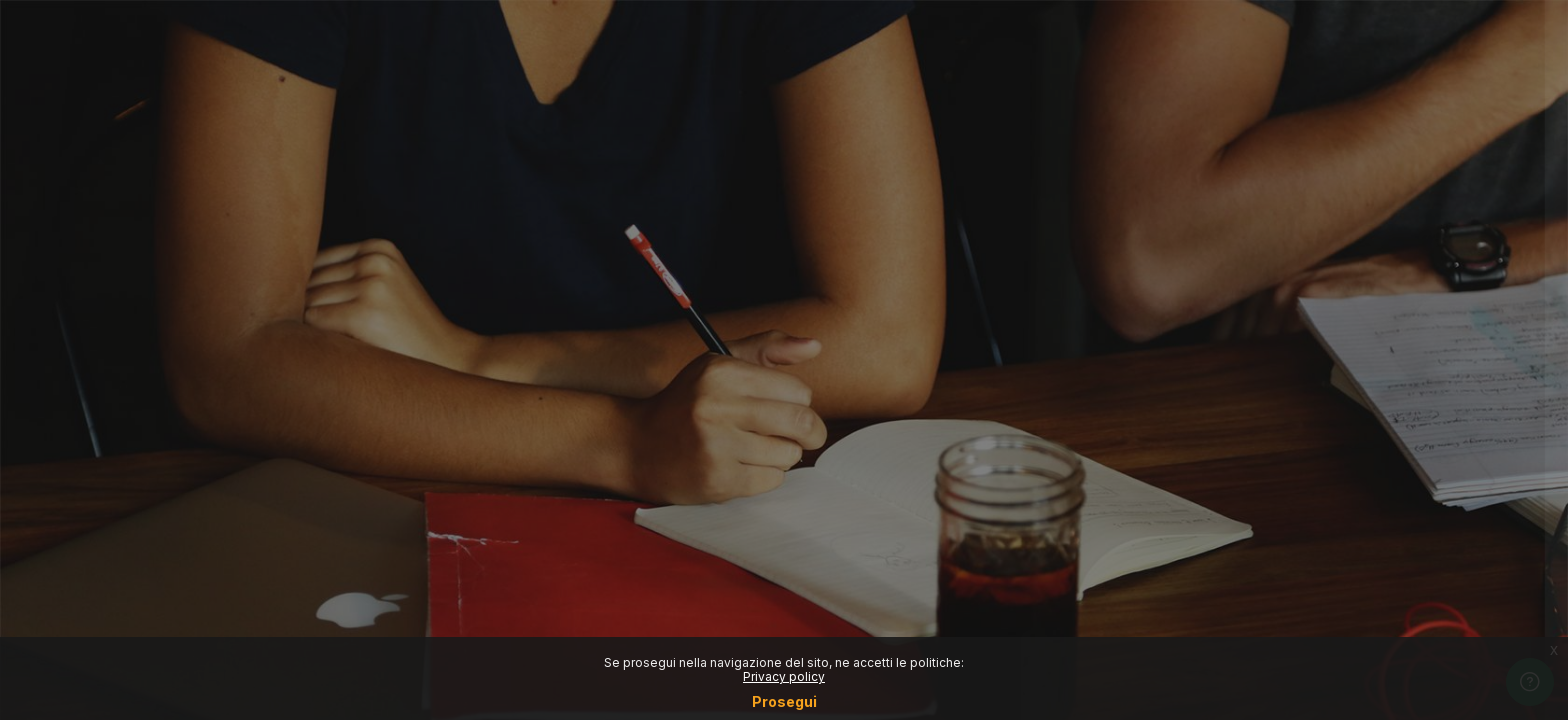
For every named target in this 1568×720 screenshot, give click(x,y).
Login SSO (1357, 251)
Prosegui (784, 701)
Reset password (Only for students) (1357, 338)
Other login (1357, 524)
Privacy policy (784, 676)
